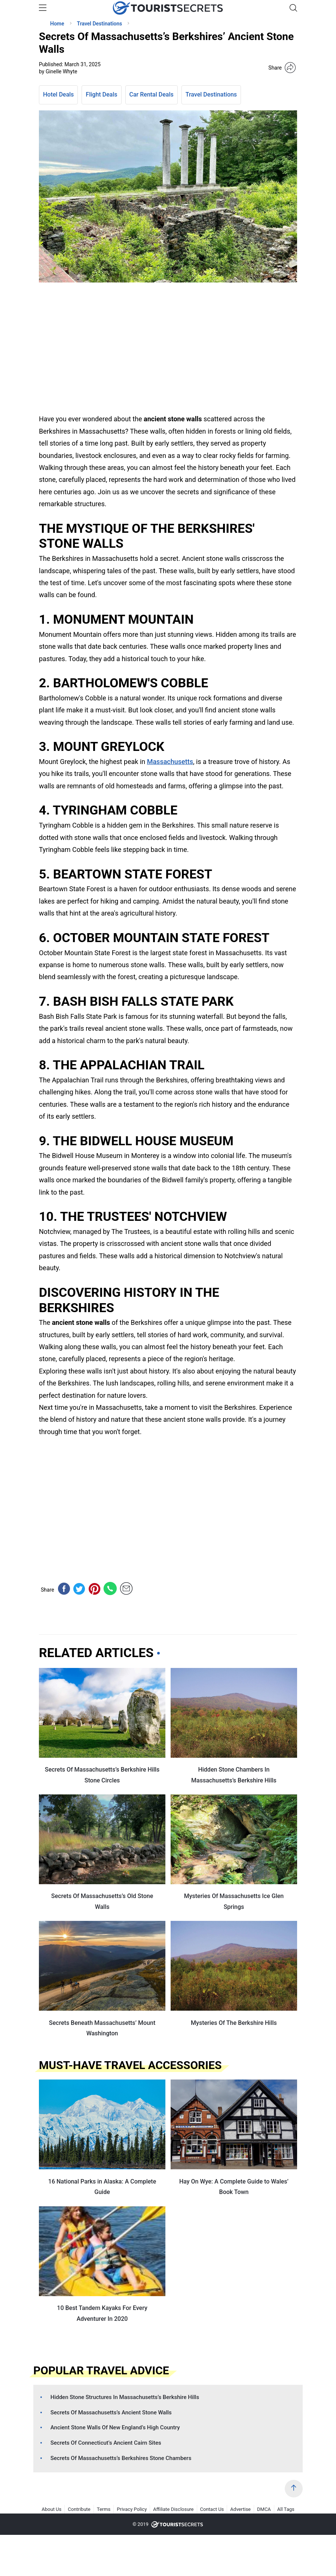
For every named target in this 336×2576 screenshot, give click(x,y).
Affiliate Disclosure (173, 2509)
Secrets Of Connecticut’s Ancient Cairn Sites (106, 2442)
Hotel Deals (58, 94)
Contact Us (212, 2509)
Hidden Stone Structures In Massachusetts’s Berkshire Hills (125, 2397)
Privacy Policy (132, 2509)
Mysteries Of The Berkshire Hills (234, 2022)
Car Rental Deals (151, 94)
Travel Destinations (211, 94)
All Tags (285, 2509)
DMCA (264, 2509)
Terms (104, 2509)
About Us (51, 2509)
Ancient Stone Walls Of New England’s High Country (115, 2427)
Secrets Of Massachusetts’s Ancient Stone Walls (111, 2412)
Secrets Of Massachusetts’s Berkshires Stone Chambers (121, 2458)
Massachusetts (170, 762)
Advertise (240, 2509)
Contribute (79, 2509)
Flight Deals (101, 94)
